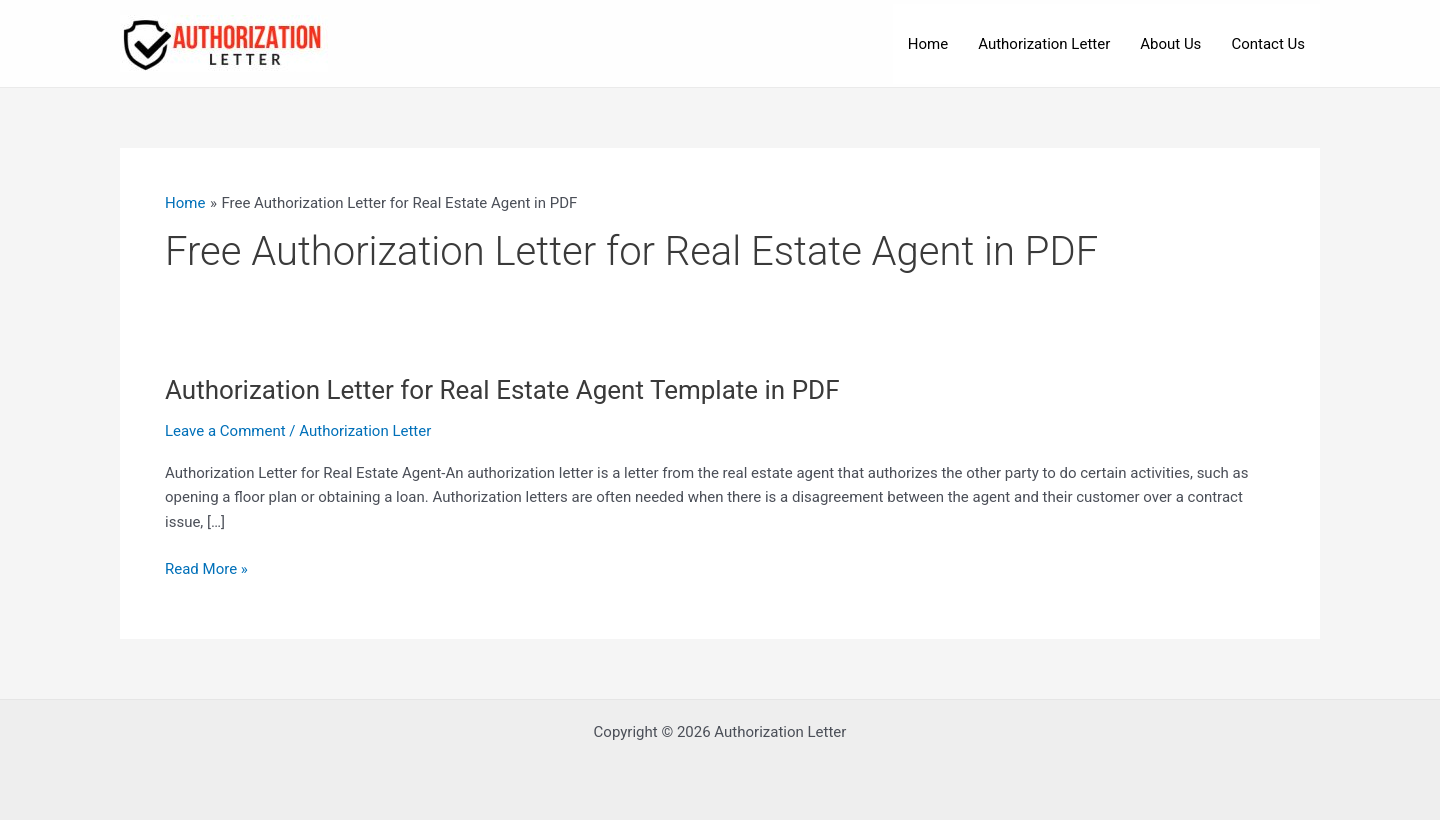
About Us (1170, 44)
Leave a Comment (225, 431)
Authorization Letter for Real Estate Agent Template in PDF (502, 390)
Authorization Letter (1044, 44)
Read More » (206, 569)
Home (928, 44)
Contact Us (1268, 44)
